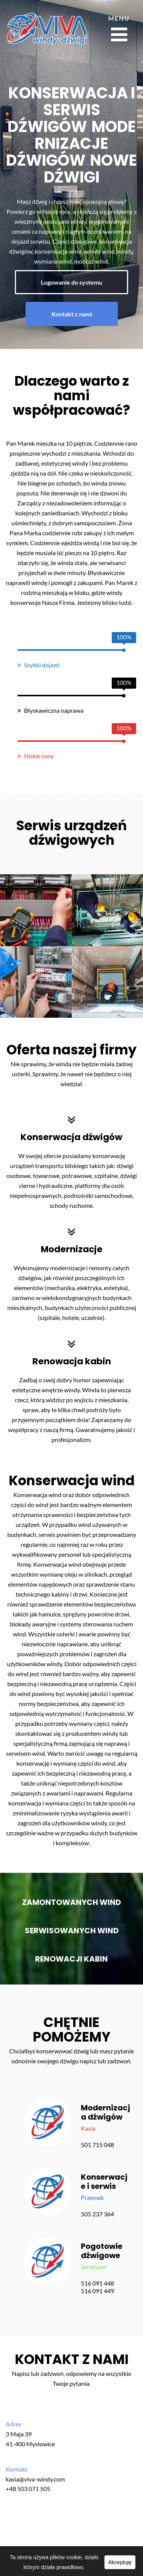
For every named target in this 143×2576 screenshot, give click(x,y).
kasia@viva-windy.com (35, 2479)
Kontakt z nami (71, 314)
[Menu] (119, 29)
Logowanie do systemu (71, 282)
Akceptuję (120, 2562)
